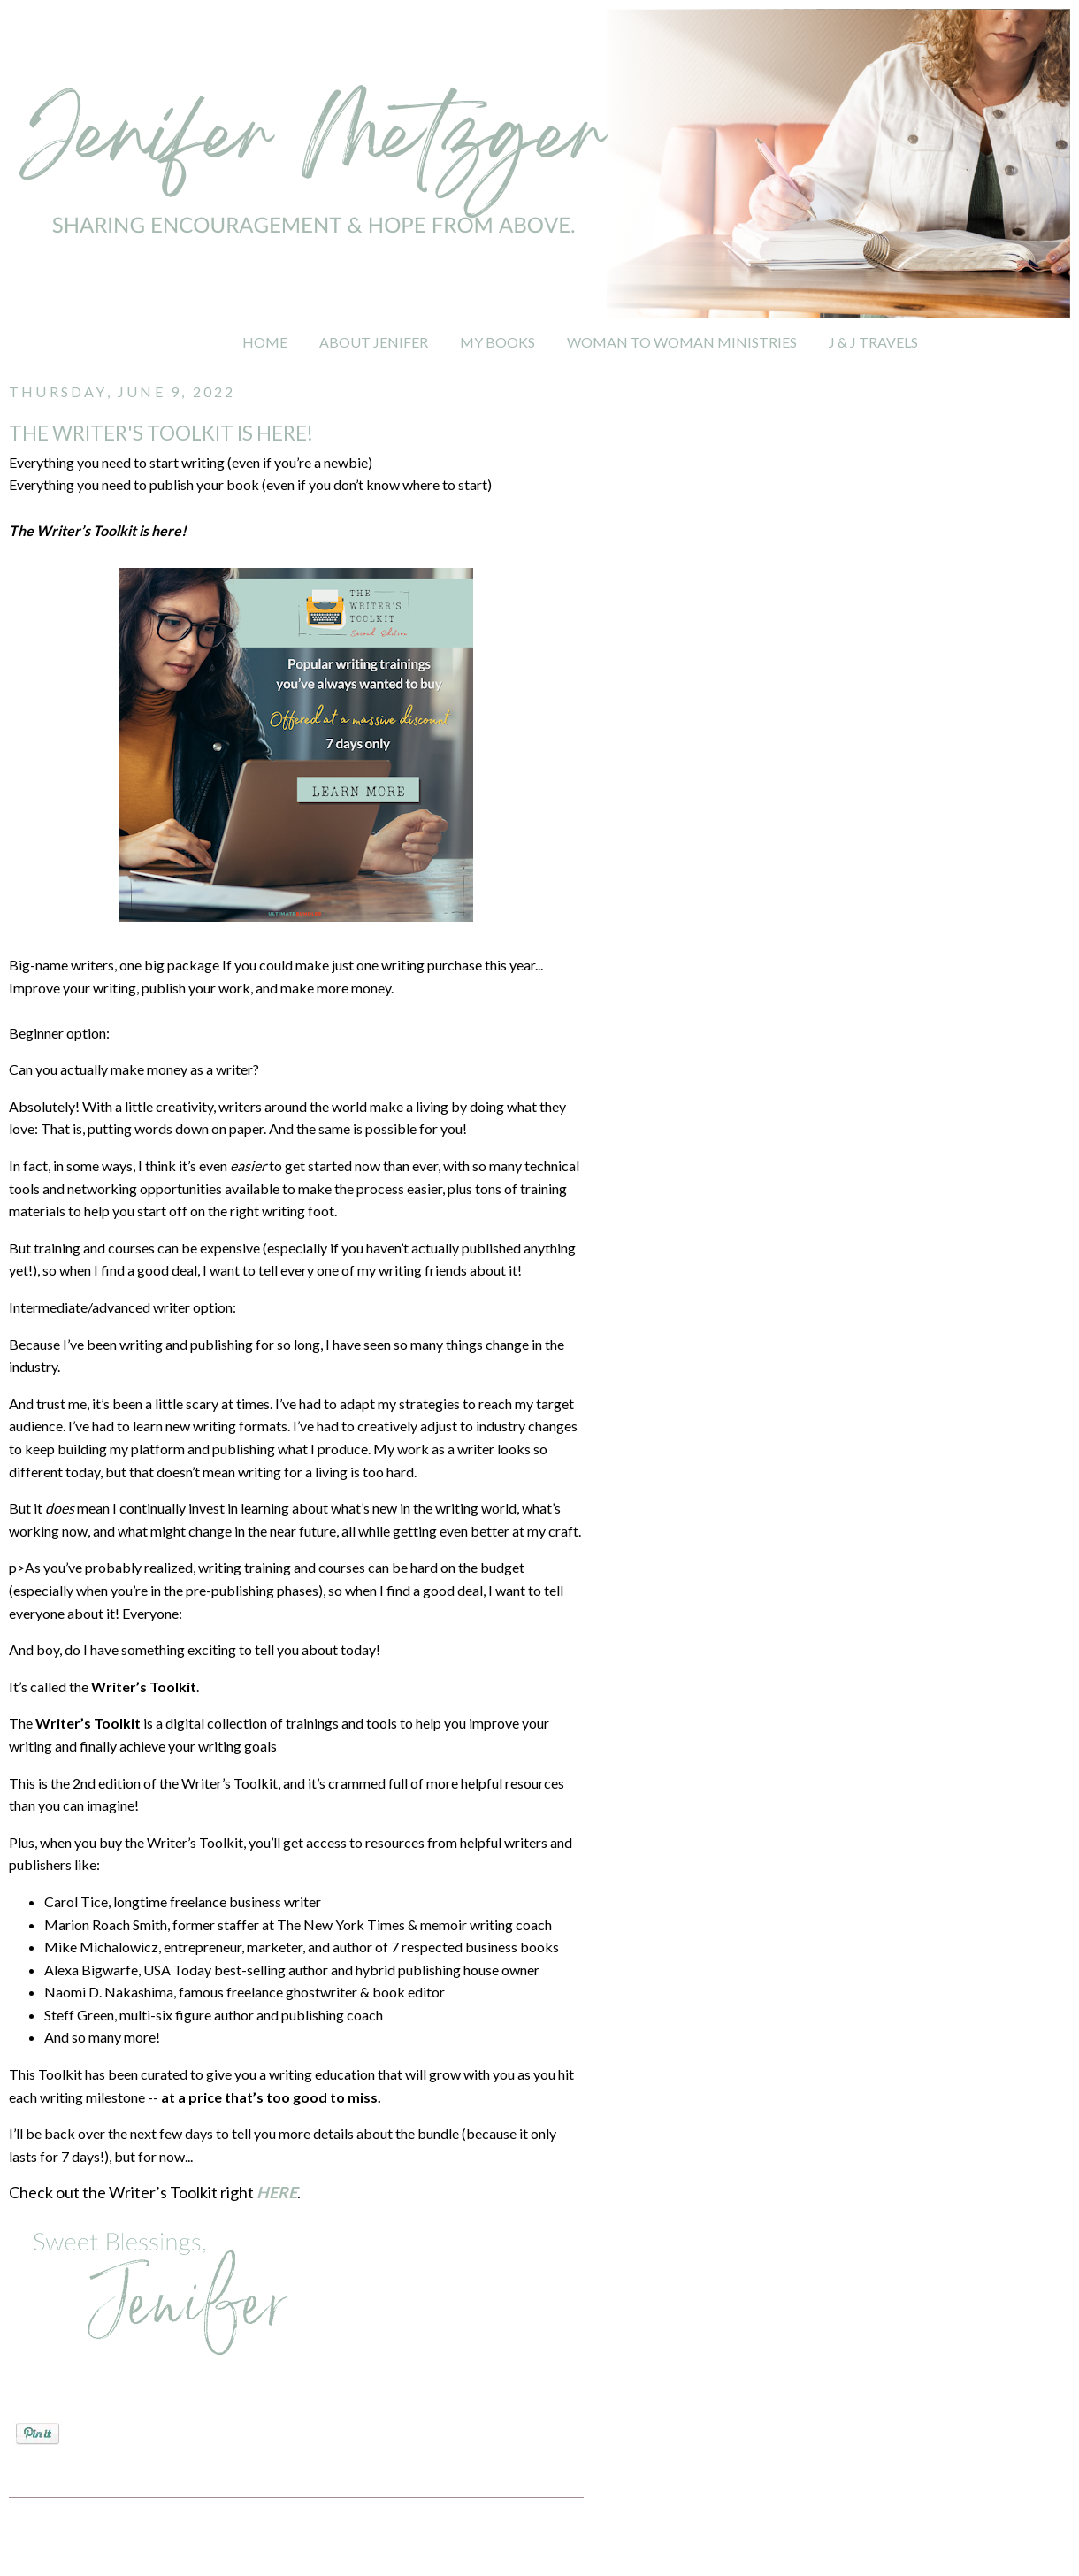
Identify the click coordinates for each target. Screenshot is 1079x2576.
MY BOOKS (497, 342)
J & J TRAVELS (873, 342)
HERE (276, 2192)
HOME (264, 342)
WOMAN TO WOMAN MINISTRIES (682, 342)
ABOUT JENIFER (373, 342)
